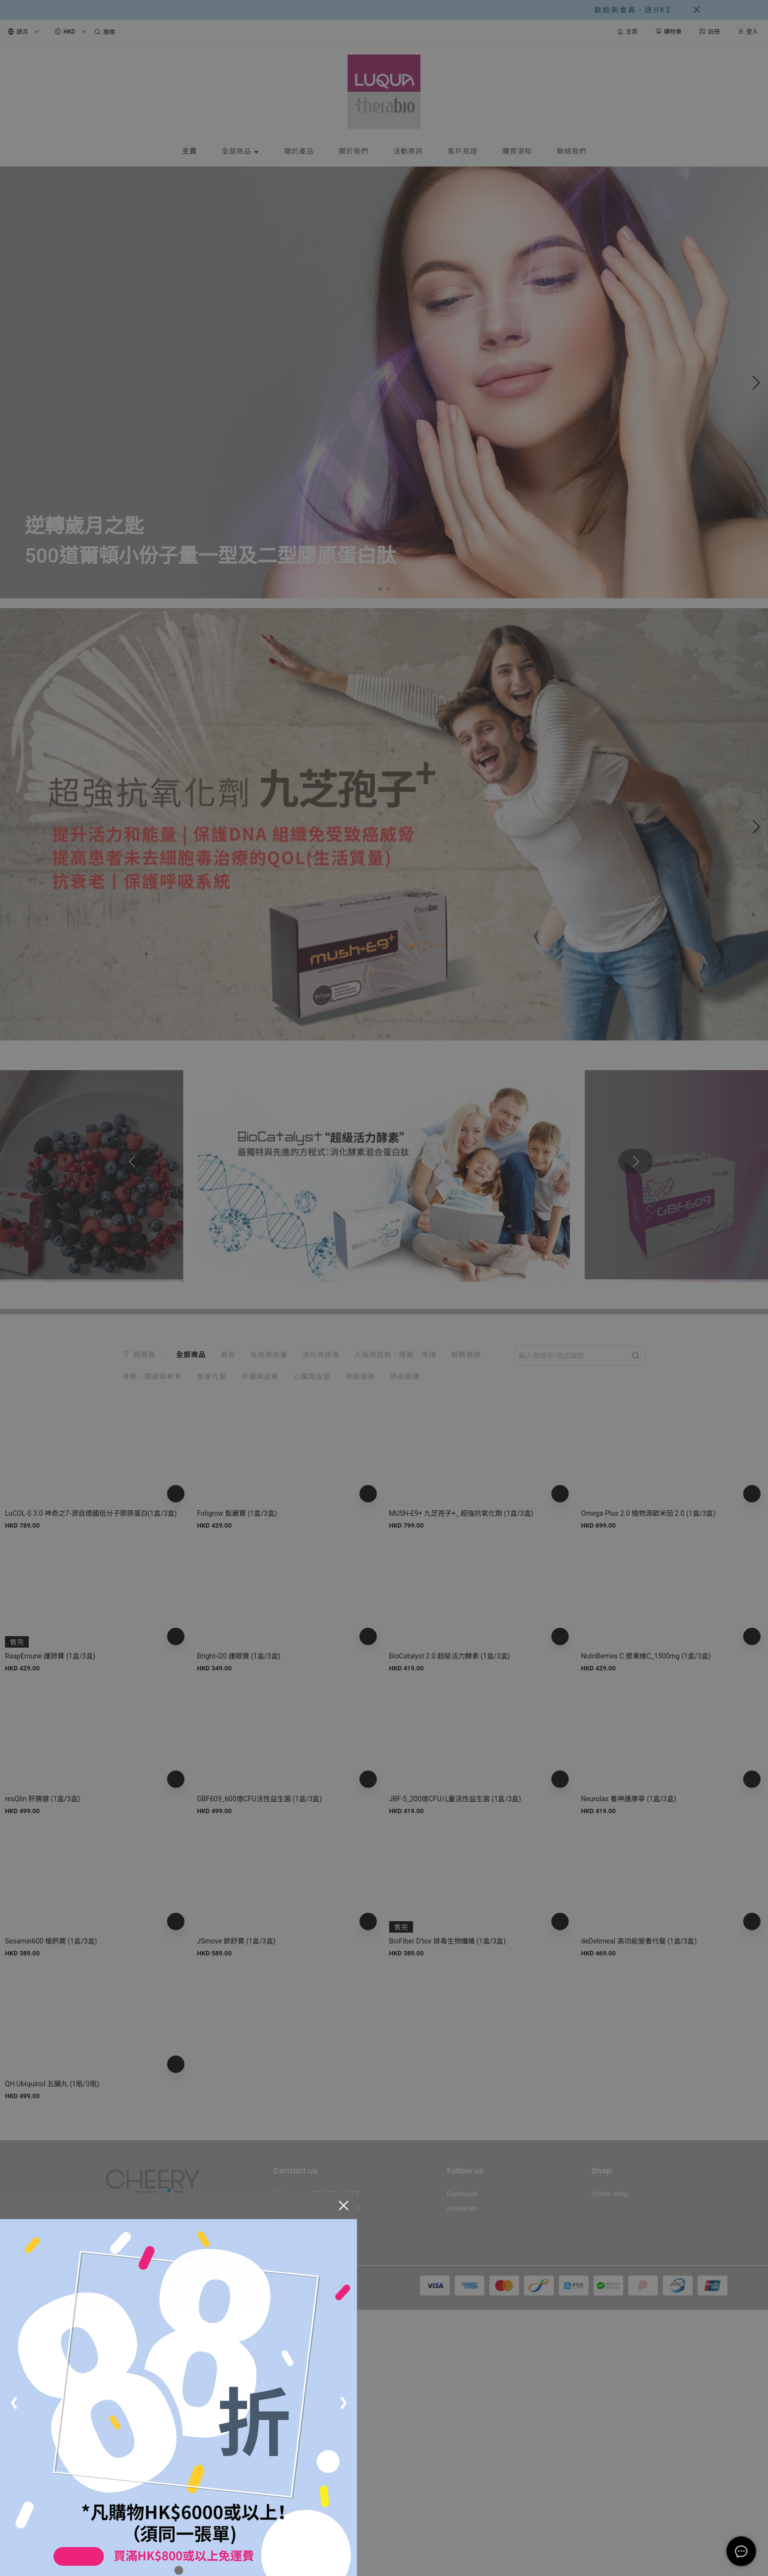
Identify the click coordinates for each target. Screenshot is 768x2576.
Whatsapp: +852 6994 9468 (315, 2194)
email (281, 2223)
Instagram (462, 2208)
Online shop (610, 2194)
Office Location (296, 2237)
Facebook (462, 2194)
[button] (380, 589)
